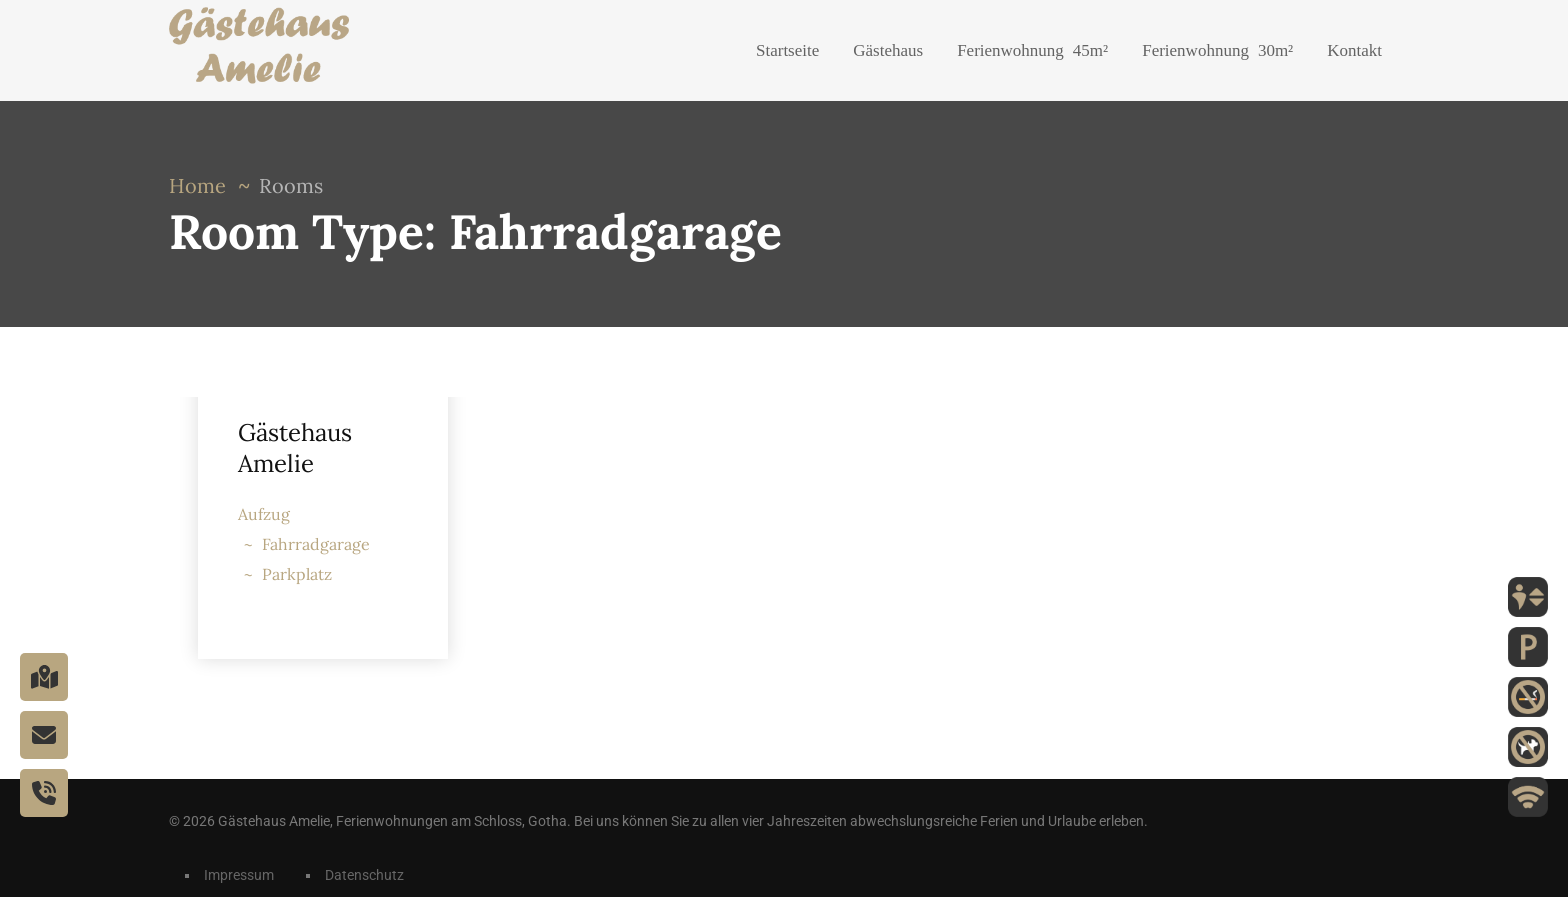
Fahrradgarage (316, 544)
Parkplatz (297, 574)
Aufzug (264, 514)
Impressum (239, 875)
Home (197, 185)
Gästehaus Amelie (295, 448)
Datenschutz (364, 875)
